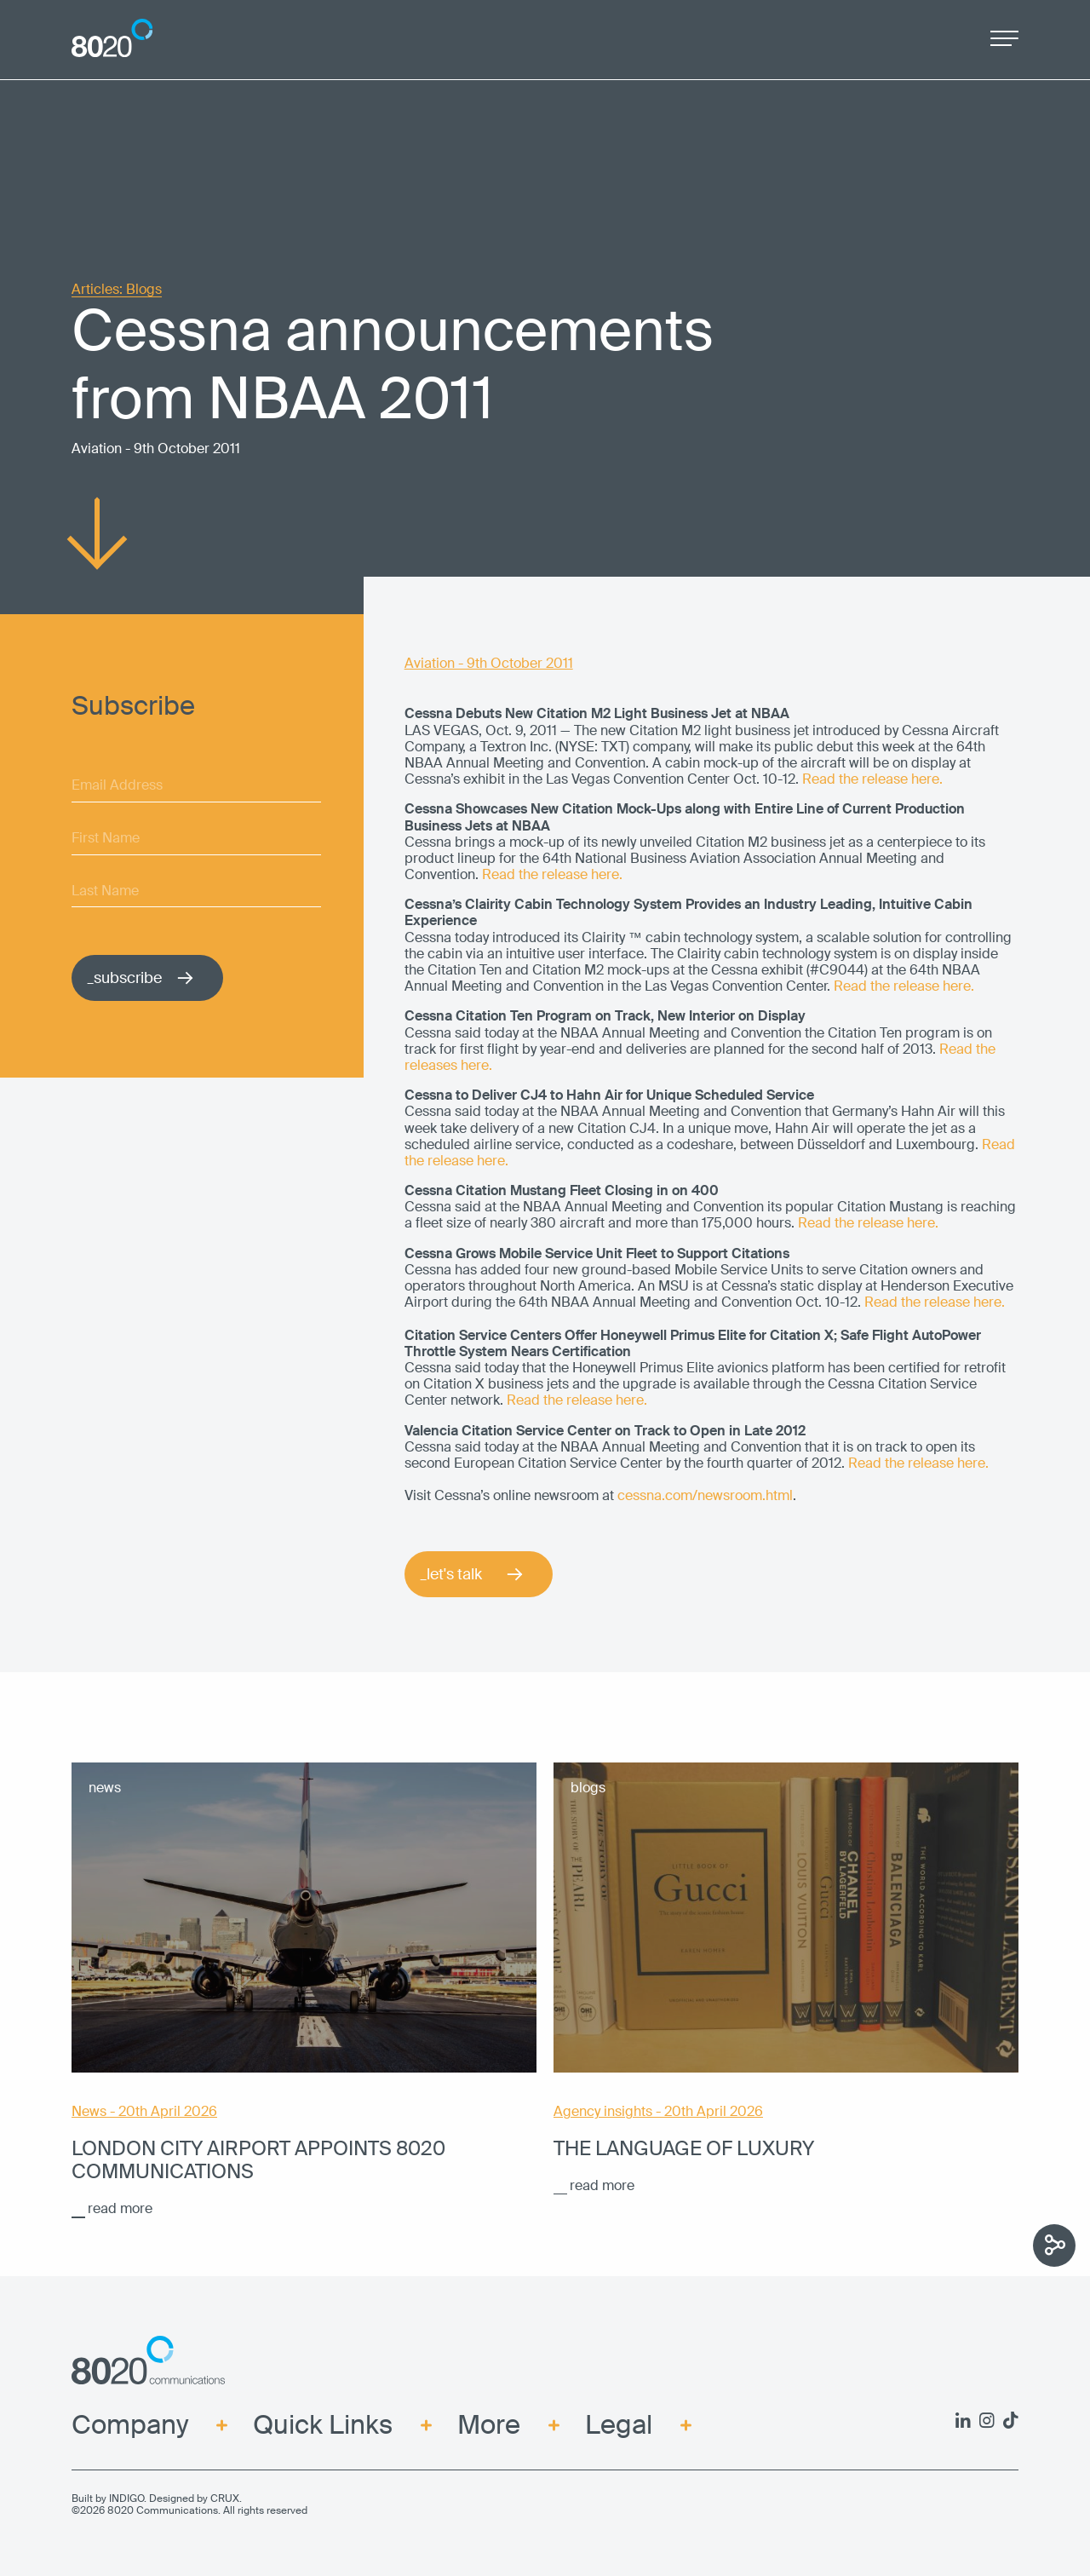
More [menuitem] (488, 2425)
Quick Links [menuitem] (323, 2425)
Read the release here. (872, 779)
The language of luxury (684, 2148)
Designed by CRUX (194, 2498)
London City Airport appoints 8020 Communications (258, 2160)
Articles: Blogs (117, 290)
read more (120, 2208)
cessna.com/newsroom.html (705, 1495)
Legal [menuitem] (618, 2425)
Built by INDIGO (108, 2498)
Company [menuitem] (130, 2425)
